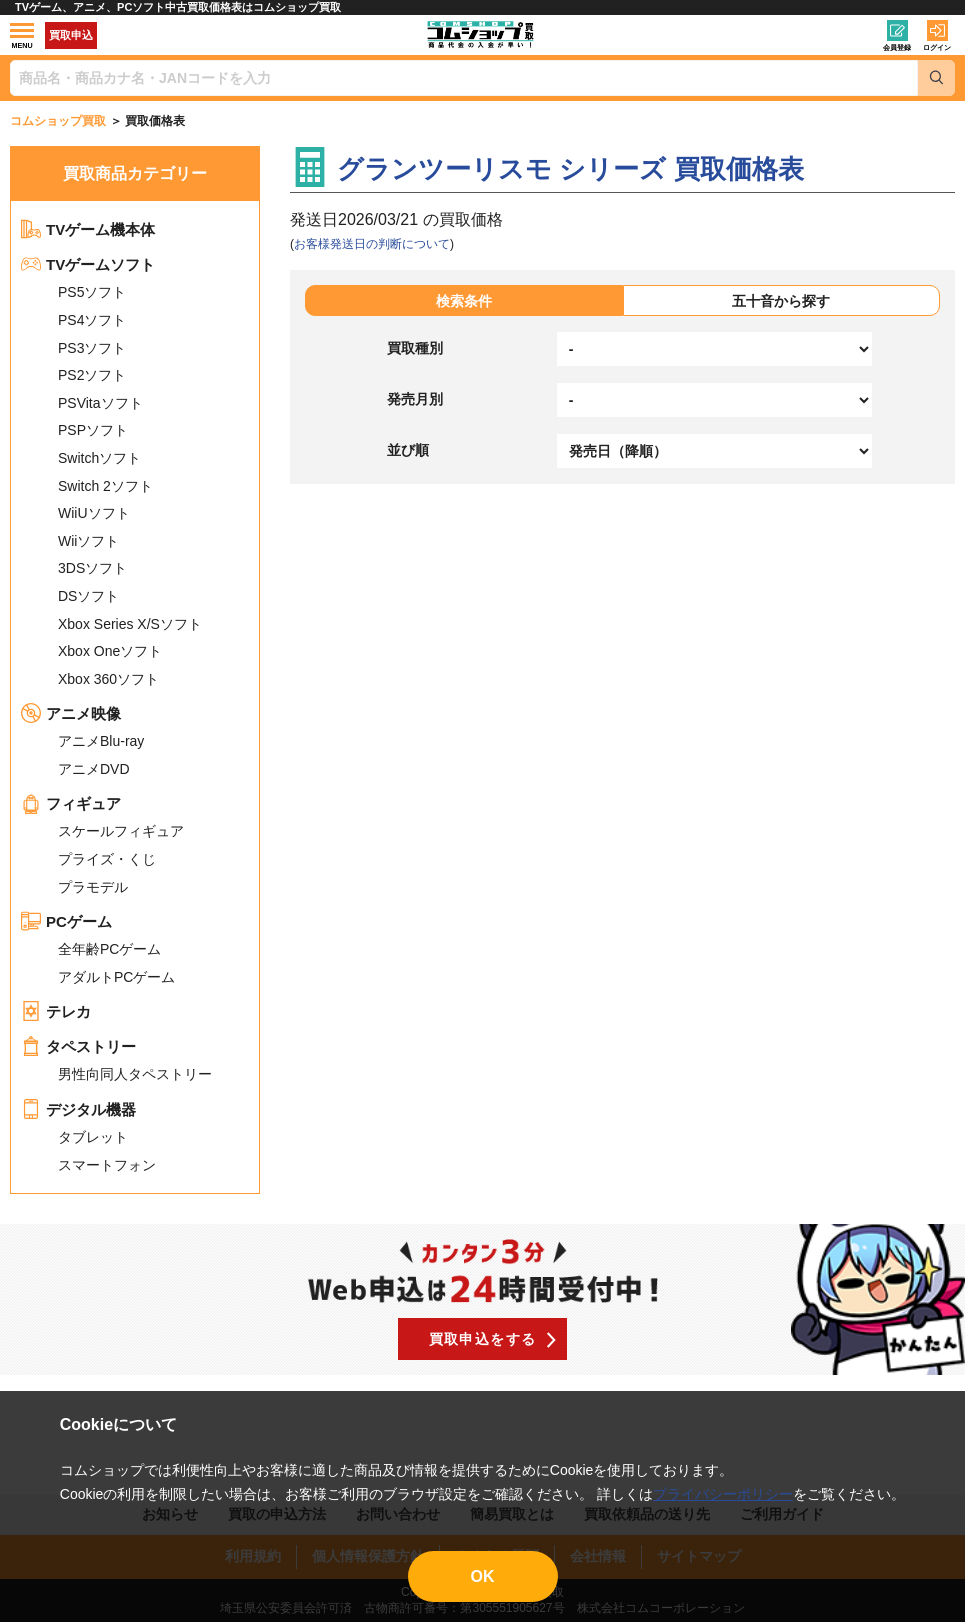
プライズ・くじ (107, 859)
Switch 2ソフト (105, 486)
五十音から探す (781, 301)
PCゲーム (66, 921)
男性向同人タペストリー (135, 1074)
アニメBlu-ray (101, 741)
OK (483, 1576)
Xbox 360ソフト (108, 679)
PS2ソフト (92, 375)
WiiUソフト (94, 513)
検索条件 (464, 301)
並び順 (408, 450)
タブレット (93, 1137)
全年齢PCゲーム (109, 949)
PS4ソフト (92, 320)
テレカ (56, 1011)
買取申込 (71, 35)
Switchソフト (99, 458)
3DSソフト (92, 568)
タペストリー (78, 1046)
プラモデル (93, 887)
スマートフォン (107, 1165)
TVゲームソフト (88, 264)
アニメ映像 (71, 713)
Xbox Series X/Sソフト (130, 624)
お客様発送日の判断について (372, 244)
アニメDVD (94, 769)
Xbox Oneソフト (110, 651)
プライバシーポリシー (723, 1494)
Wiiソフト (88, 541)
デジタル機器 (78, 1109)
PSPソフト (93, 430)
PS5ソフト (92, 292)
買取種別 (415, 348)
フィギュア (71, 803)
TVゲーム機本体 (88, 229)
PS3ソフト (92, 348)
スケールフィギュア (121, 831)
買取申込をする (483, 1339)
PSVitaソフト (100, 403)
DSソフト (88, 596)
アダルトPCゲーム (116, 977)
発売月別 (415, 399)
